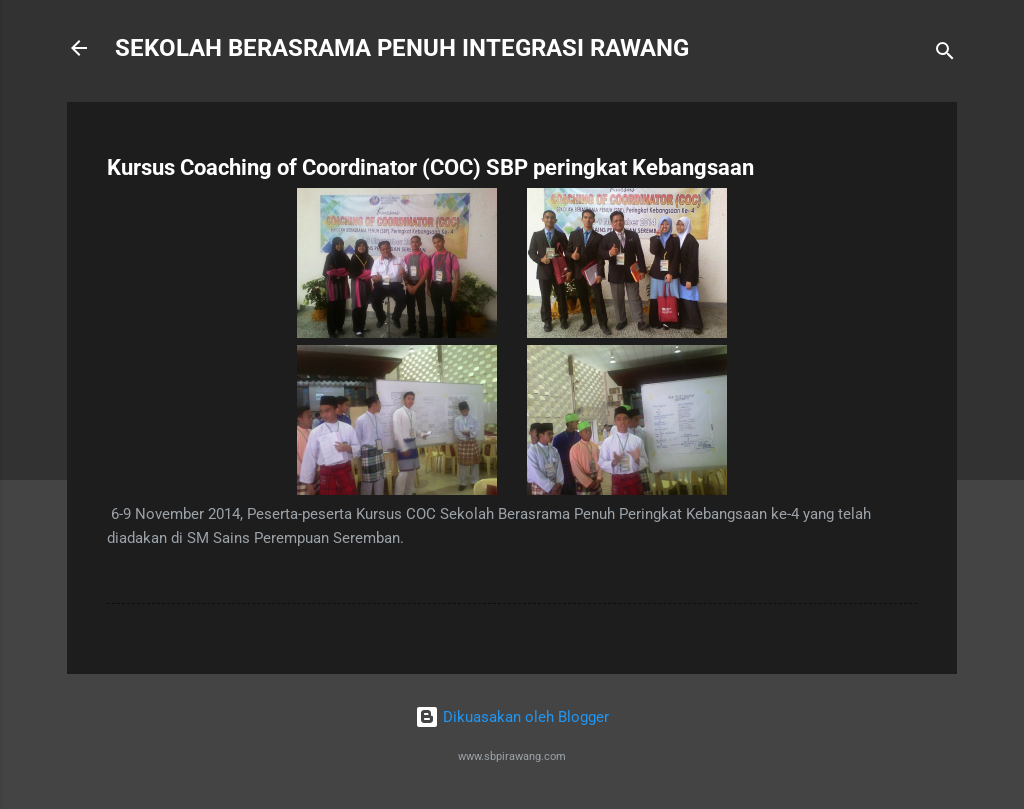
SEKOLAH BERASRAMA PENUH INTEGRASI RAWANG (402, 48)
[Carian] (945, 54)
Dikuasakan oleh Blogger (512, 717)
